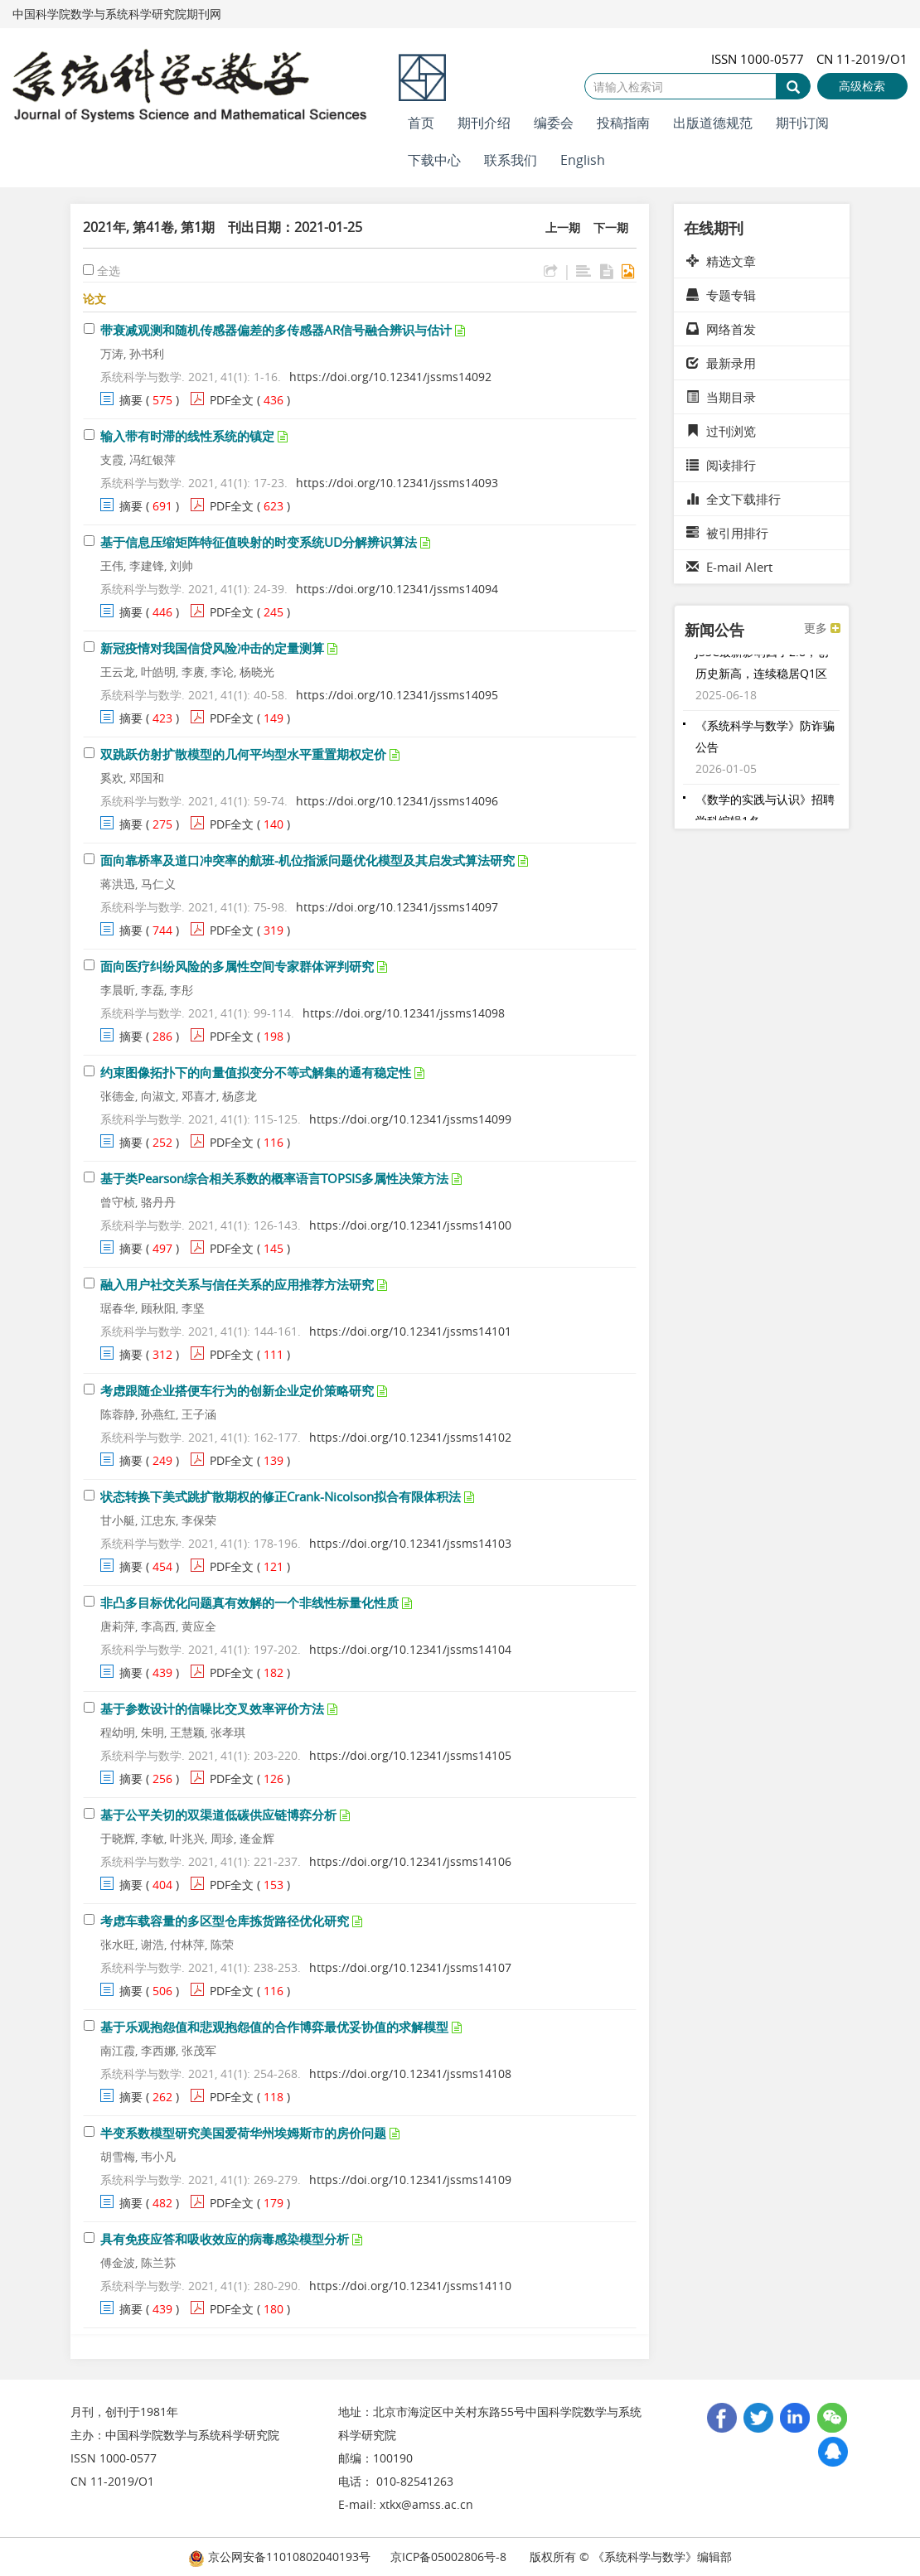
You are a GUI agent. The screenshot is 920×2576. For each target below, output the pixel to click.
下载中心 (434, 160)
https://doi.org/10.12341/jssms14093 (397, 483)
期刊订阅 (802, 123)
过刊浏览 (721, 431)
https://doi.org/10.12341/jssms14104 (410, 1649)
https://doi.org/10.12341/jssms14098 (404, 1013)
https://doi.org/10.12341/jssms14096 (397, 801)
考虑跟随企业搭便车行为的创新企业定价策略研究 (237, 1390)
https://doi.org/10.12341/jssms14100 (410, 1225)
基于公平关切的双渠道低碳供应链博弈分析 (218, 1814)
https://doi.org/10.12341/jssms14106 (410, 1861)
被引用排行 (727, 532)
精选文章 (721, 261)
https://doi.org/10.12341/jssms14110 (410, 2285)
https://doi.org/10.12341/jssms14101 (410, 1331)
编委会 (554, 123)
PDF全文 (232, 400)
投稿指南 (623, 123)
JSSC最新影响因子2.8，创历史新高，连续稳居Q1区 (762, 666)
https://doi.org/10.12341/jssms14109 (410, 2179)
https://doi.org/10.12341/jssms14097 (397, 907)
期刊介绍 (484, 123)
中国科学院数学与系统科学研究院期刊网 (116, 14)
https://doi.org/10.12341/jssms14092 (390, 376)
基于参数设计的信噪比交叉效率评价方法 (212, 1708)
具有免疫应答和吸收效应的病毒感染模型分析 (224, 2238)
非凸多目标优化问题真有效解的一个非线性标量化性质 (249, 1602)
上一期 (562, 227)
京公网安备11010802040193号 (279, 2556)
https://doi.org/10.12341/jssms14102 (410, 1437)
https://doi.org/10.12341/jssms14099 (410, 1119)
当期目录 (721, 397)
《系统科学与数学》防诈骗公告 (765, 740)
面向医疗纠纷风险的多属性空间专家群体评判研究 (237, 966)
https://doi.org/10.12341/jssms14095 (397, 695)
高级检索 (862, 86)
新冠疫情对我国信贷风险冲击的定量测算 (212, 648)
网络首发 (721, 329)
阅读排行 (721, 465)
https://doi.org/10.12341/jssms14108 (410, 2073)
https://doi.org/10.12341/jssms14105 (410, 1755)
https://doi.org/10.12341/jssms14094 (397, 589)
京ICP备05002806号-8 (448, 2556)
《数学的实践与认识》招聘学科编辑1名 (765, 814)
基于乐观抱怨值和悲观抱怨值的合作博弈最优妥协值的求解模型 (274, 2026)
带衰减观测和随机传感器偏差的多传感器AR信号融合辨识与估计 (276, 329)
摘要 (131, 400)
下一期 (610, 227)
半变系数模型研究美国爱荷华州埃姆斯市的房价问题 (243, 2132)
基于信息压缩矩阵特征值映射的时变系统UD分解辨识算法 (258, 542)
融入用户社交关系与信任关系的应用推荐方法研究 (237, 1284)
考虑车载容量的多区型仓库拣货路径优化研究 (224, 1920)
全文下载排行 (733, 499)
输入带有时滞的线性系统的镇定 (187, 436)
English (582, 160)
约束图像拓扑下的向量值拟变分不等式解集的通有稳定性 (255, 1072)
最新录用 (721, 363)
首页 (421, 123)
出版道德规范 (713, 123)
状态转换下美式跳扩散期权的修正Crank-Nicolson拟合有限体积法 (280, 1496)
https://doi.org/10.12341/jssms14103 (410, 1543)
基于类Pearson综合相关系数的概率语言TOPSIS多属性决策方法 (274, 1178)
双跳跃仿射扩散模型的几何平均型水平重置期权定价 (243, 754)
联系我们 (510, 160)
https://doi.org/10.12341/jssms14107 (410, 1967)
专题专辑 (721, 295)
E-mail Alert (729, 566)
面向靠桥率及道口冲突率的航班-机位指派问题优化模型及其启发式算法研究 (307, 860)
